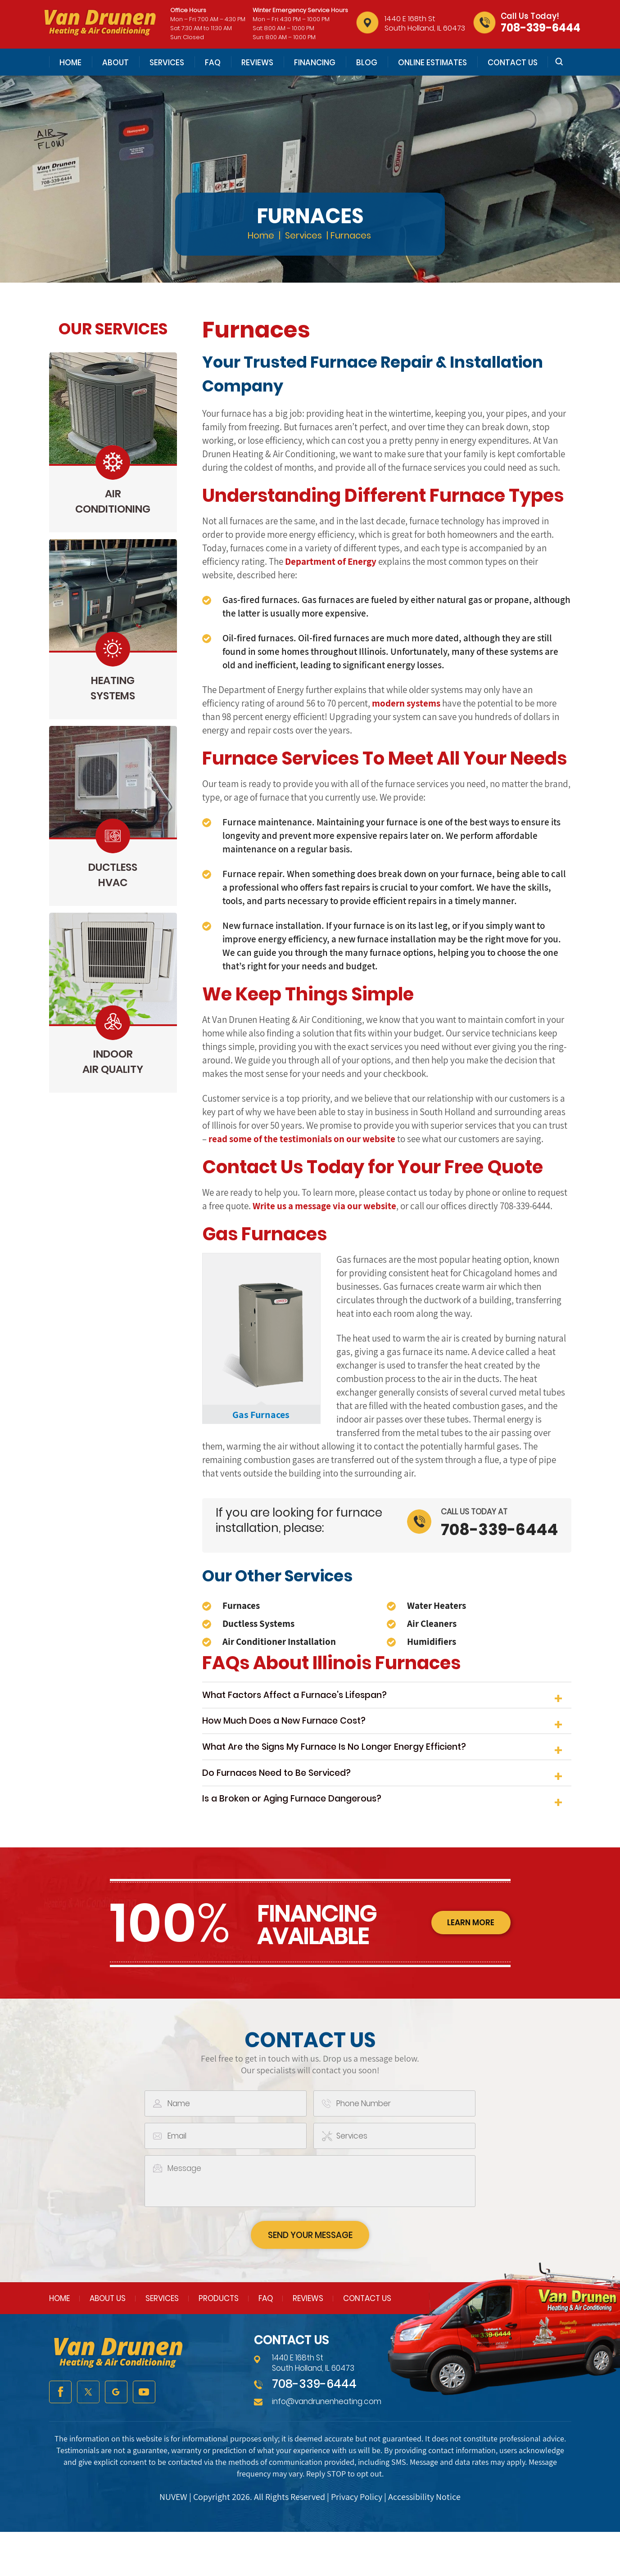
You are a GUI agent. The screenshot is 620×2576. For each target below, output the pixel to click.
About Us (108, 2342)
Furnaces (241, 1605)
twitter (88, 2436)
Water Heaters (436, 1605)
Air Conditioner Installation (279, 1641)
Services (166, 62)
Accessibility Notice (424, 2541)
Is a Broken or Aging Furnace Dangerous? (306, 1836)
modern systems (406, 703)
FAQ (213, 62)
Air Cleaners (432, 1623)
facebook (60, 2436)
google (116, 2436)
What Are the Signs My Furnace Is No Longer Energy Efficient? (356, 1767)
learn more (468, 1965)
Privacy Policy (356, 2541)
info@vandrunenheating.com (326, 2446)
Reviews (257, 62)
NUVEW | (176, 2541)
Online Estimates (432, 62)
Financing (314, 62)
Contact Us (513, 62)
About (115, 62)
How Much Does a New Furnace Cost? (297, 1733)
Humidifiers (431, 1641)
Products (219, 2342)
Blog (366, 62)
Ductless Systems (258, 1623)
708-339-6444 (540, 27)
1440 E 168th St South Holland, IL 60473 (425, 23)
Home (70, 62)
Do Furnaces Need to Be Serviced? (288, 1802)
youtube (144, 2436)
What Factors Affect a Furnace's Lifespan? (309, 1699)
